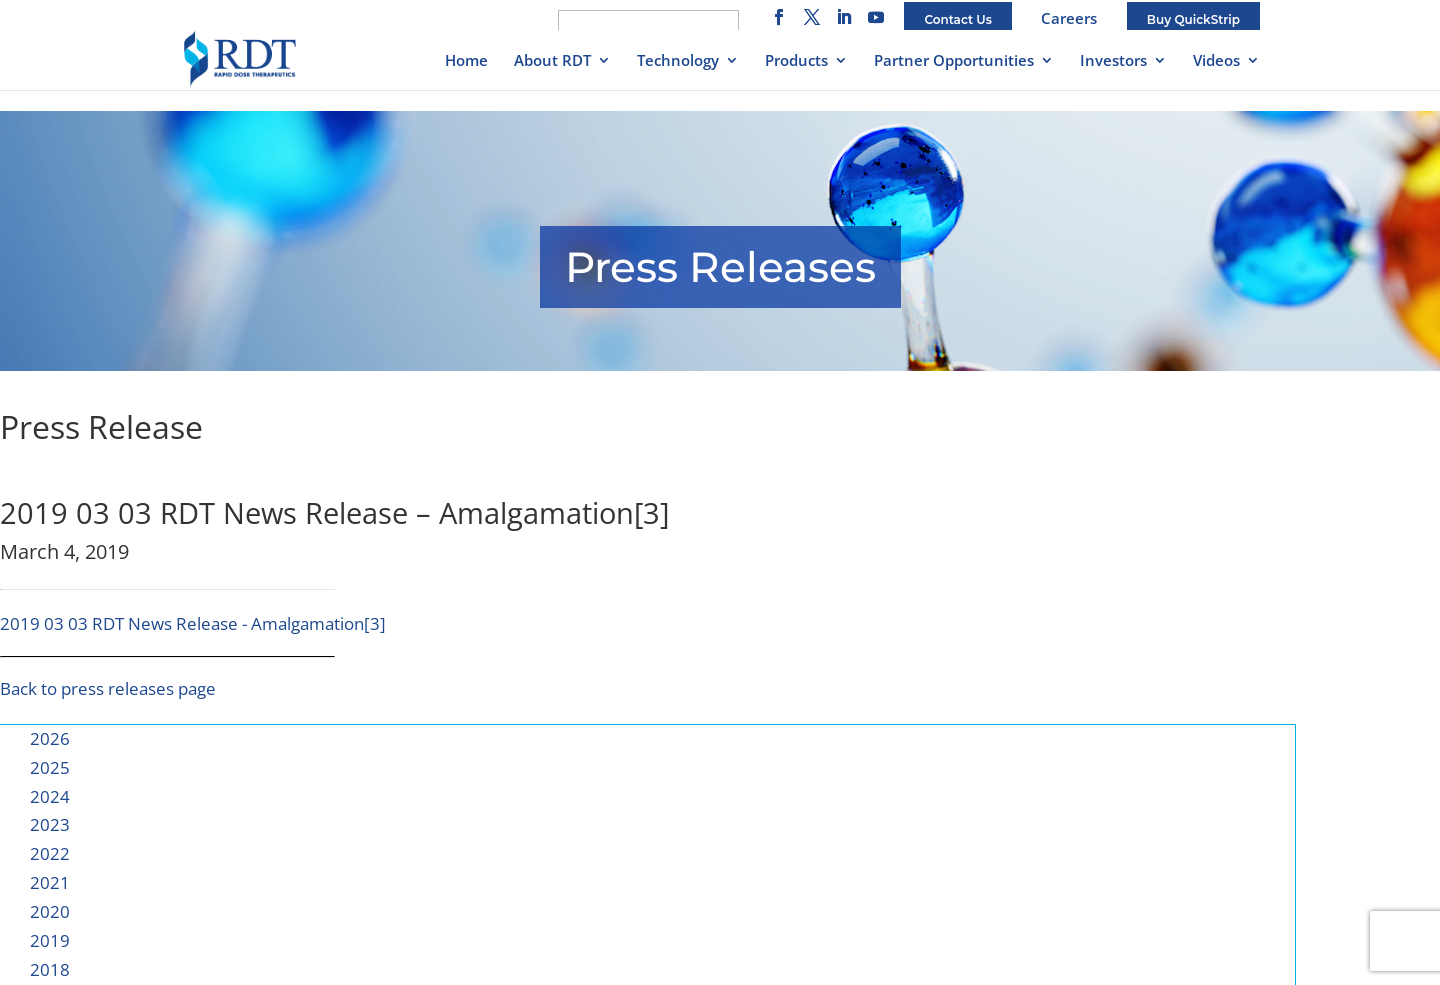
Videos (1216, 61)
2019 (50, 940)
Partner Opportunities (954, 61)
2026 (50, 738)
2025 (50, 767)
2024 (50, 796)
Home (466, 61)
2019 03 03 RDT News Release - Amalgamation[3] (193, 623)
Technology (678, 61)
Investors (1113, 61)
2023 (50, 824)
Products (796, 61)
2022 (50, 853)
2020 (50, 911)
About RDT (552, 61)
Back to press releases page (108, 688)
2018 (50, 969)
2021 (50, 882)
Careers (1069, 18)
